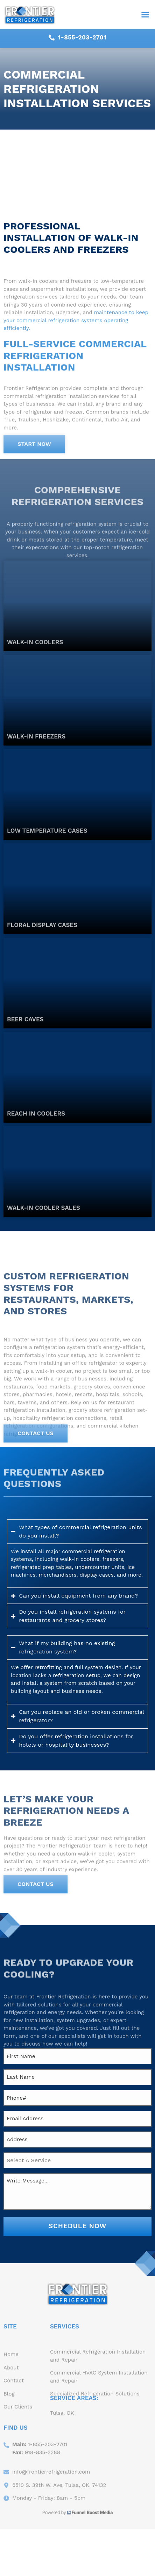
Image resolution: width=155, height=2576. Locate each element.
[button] (145, 14)
